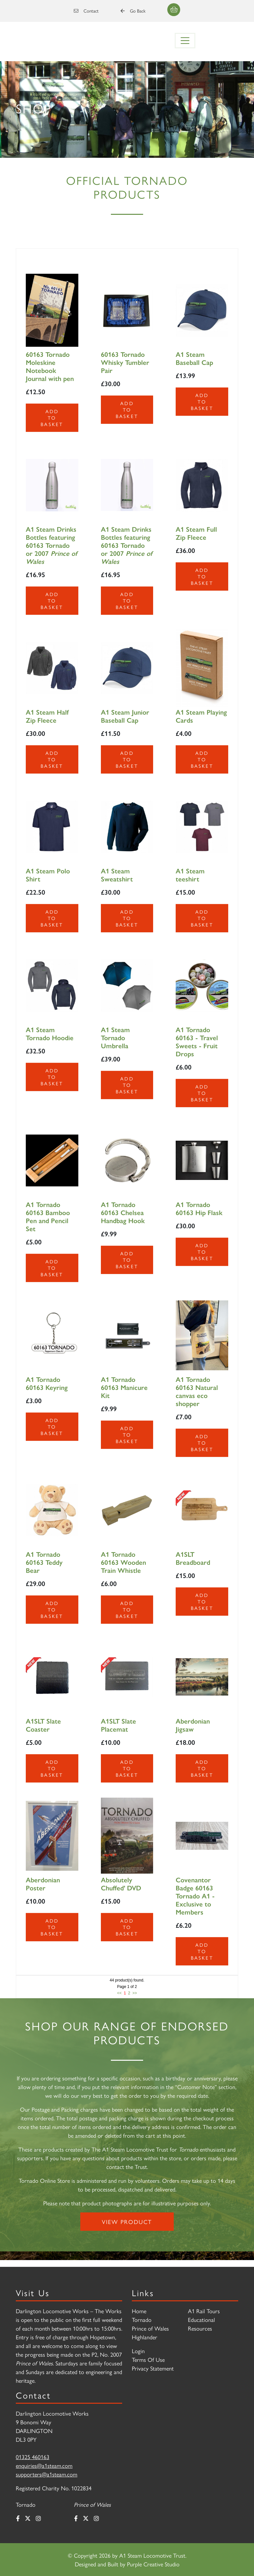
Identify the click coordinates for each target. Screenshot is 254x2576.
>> (134, 1993)
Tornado (141, 2319)
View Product (127, 2222)
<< (119, 1993)
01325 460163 (32, 2457)
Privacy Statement (153, 2368)
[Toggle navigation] (185, 40)
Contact (86, 10)
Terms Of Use (148, 2359)
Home (139, 2311)
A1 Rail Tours (204, 2311)
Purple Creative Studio (153, 2564)
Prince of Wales (150, 2328)
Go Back (133, 10)
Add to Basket (52, 417)
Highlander (144, 2337)
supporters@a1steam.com (46, 2474)
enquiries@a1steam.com (44, 2465)
